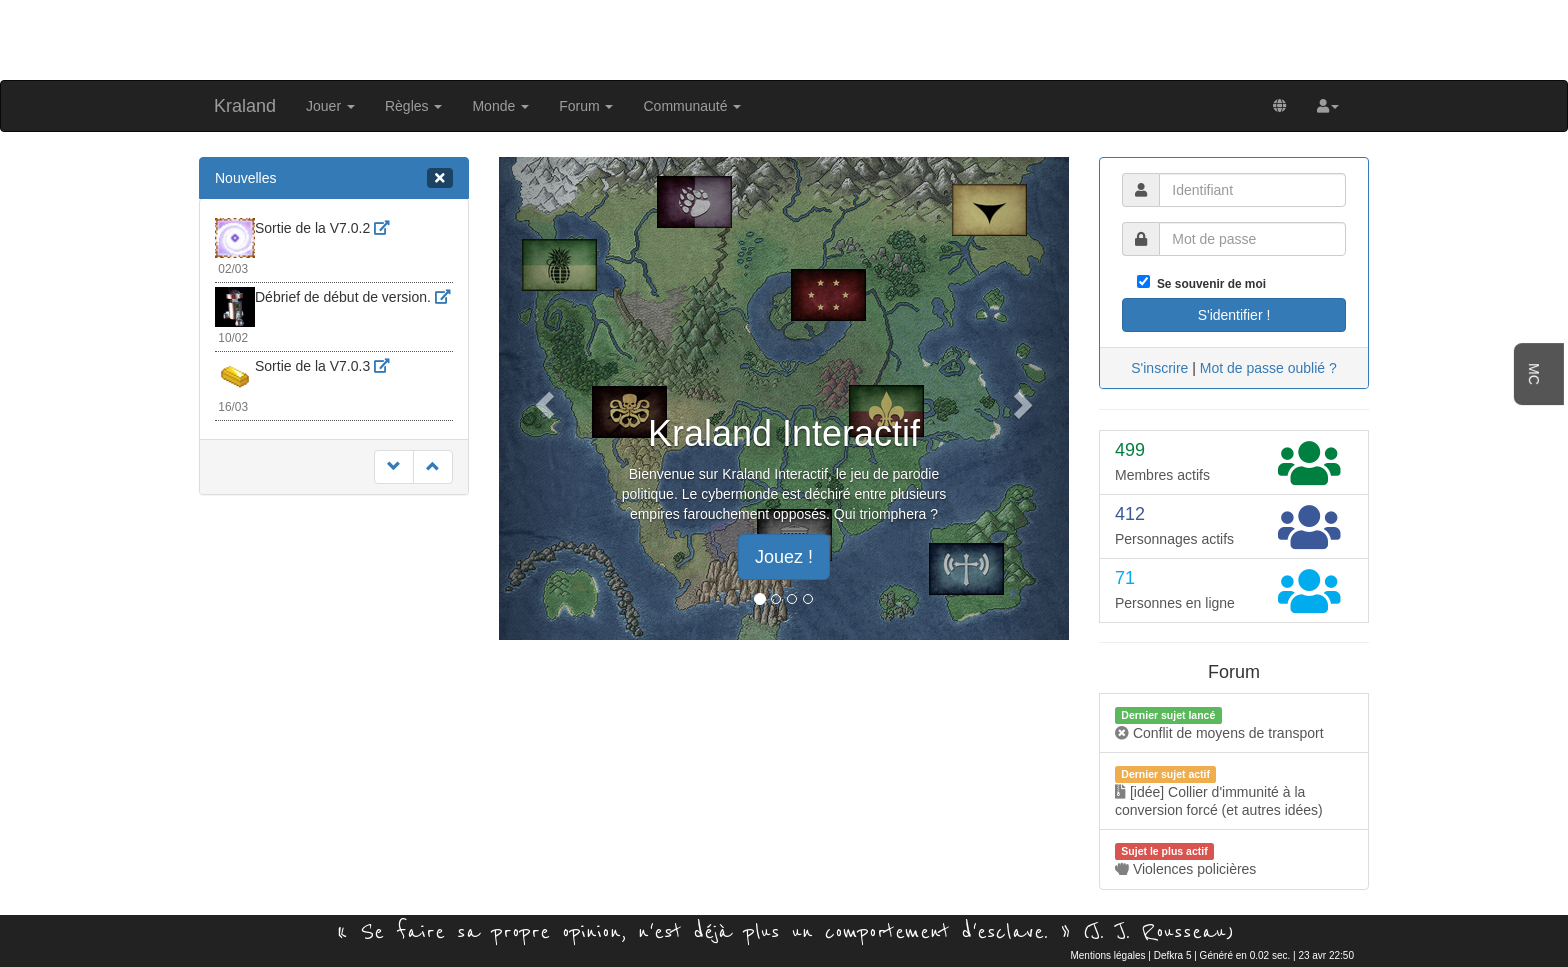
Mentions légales (1107, 955)
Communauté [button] (692, 106)
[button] (1328, 106)
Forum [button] (586, 106)
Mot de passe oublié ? (1268, 368)
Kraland (245, 106)
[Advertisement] (784, 38)
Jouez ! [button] (784, 557)
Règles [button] (413, 106)
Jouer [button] (330, 106)
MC (1534, 374)
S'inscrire (1159, 368)
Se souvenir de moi (1208, 284)
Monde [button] (500, 106)
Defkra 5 (1173, 955)
